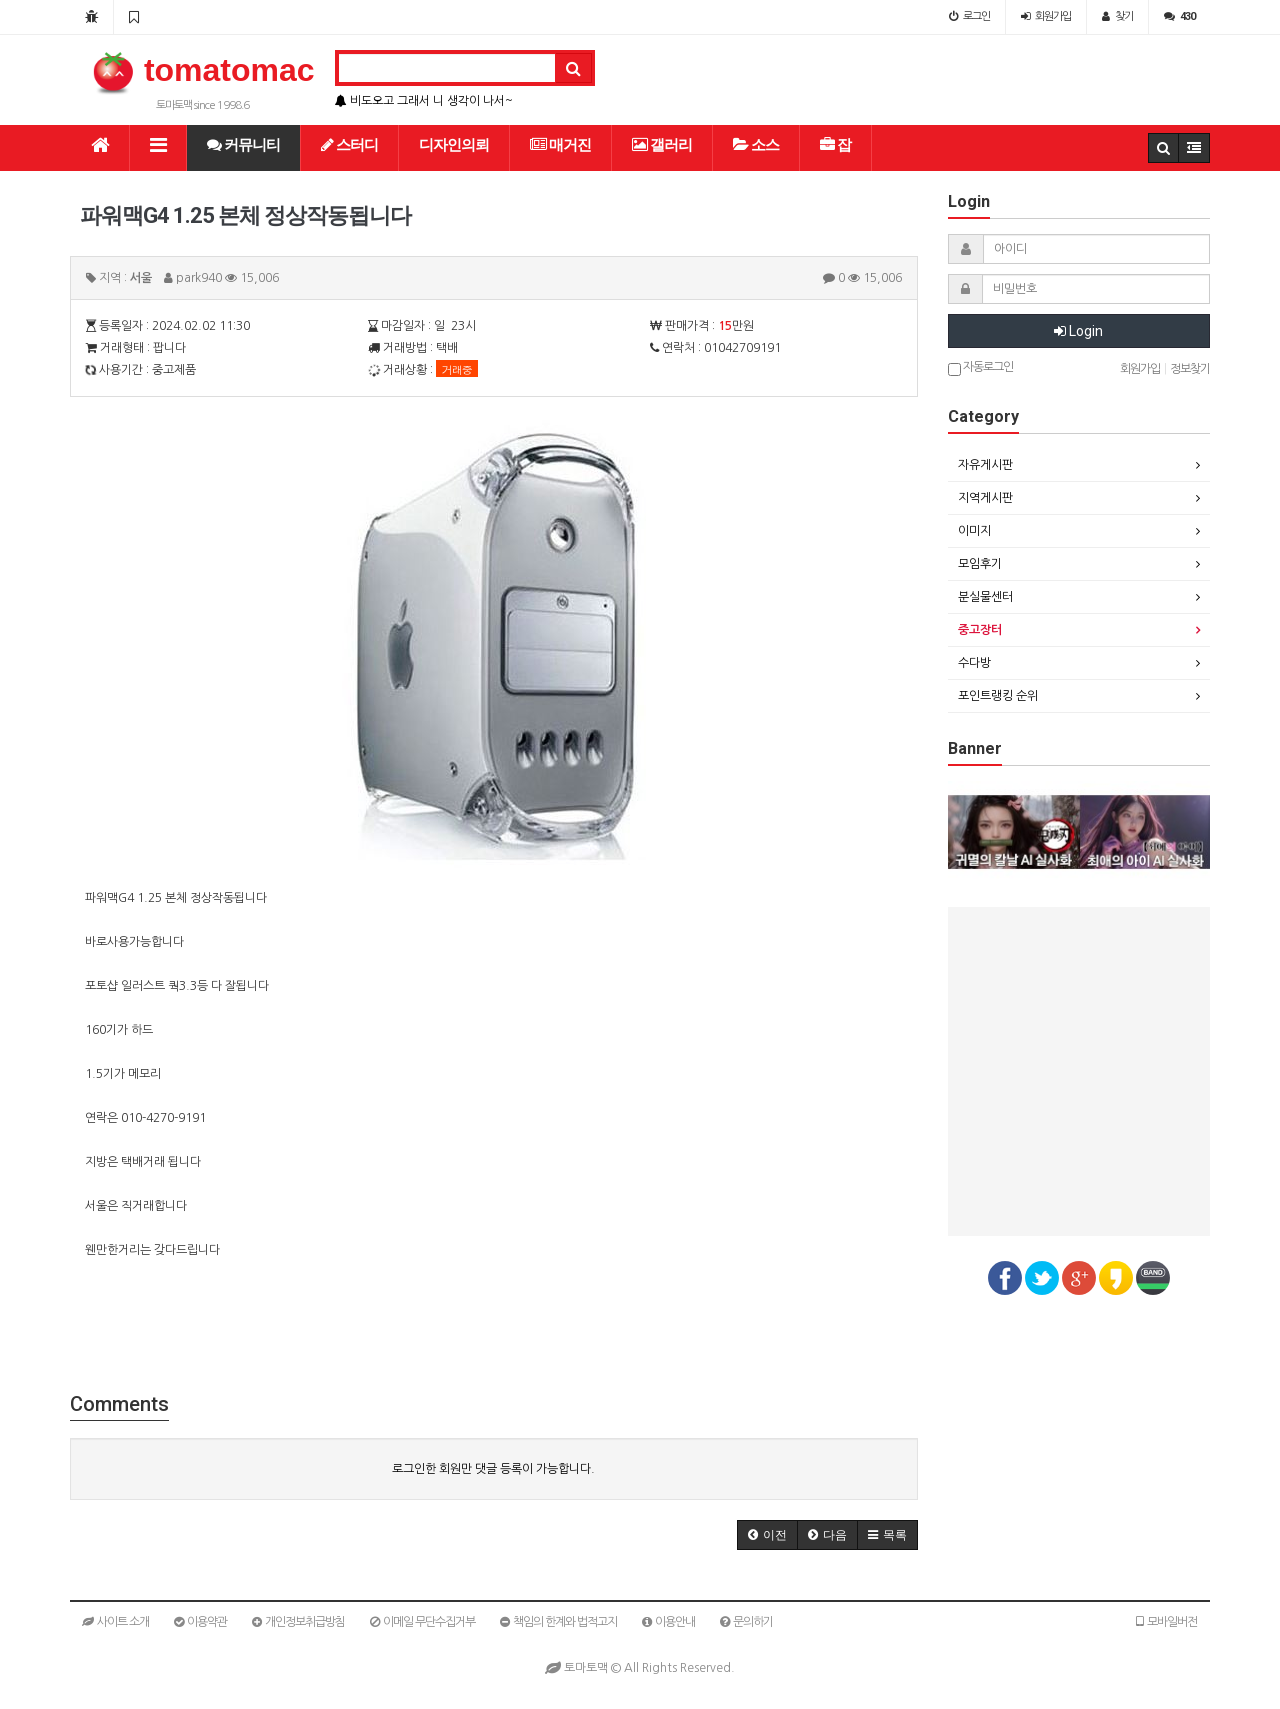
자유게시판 (985, 465)
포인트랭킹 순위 (998, 696)
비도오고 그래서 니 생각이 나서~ (424, 101)
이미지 (974, 531)
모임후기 (980, 564)
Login (1078, 331)
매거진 (560, 145)
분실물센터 (985, 597)
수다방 (974, 663)
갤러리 (662, 145)
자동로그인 (980, 368)
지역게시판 (985, 498)
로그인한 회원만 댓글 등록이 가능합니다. (493, 1469)
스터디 (349, 145)
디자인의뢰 (454, 145)
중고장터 (980, 630)
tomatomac (202, 70)
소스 (756, 145)
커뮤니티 (243, 145)
